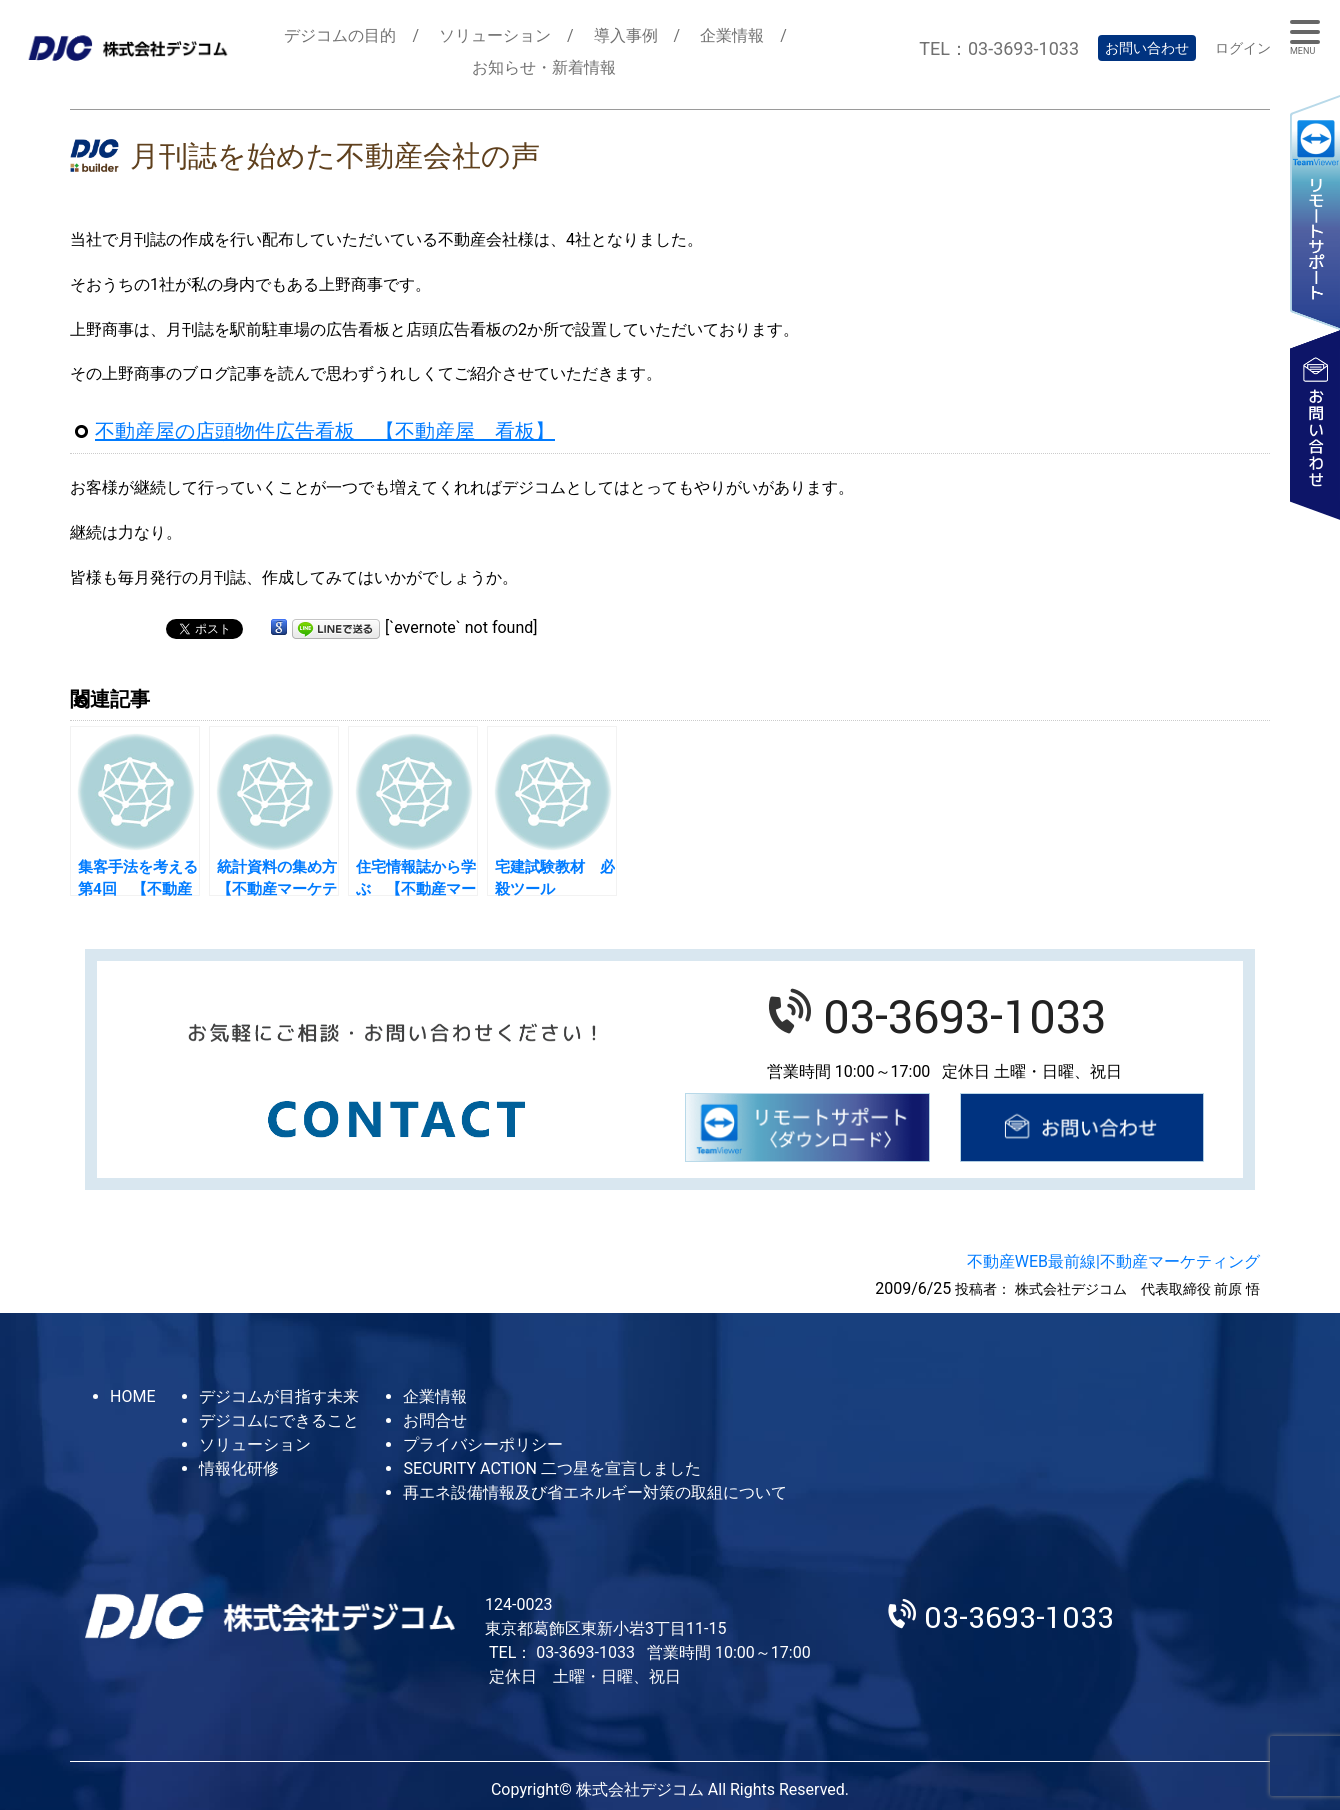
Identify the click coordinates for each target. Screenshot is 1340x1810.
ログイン (1243, 48)
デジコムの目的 (340, 35)
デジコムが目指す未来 (279, 1396)
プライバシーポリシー (483, 1444)
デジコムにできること (279, 1420)
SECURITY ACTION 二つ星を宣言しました (551, 1468)
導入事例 (626, 35)
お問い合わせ (1147, 48)
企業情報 (732, 35)
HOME (132, 1396)
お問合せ (435, 1420)
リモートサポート (1315, 211)
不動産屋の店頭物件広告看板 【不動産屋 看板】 (325, 431)
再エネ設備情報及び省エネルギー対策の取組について (595, 1492)
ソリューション (495, 35)
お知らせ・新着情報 (544, 67)
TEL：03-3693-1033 (999, 48)
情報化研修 (239, 1468)
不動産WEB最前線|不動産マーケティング (1113, 1261)
